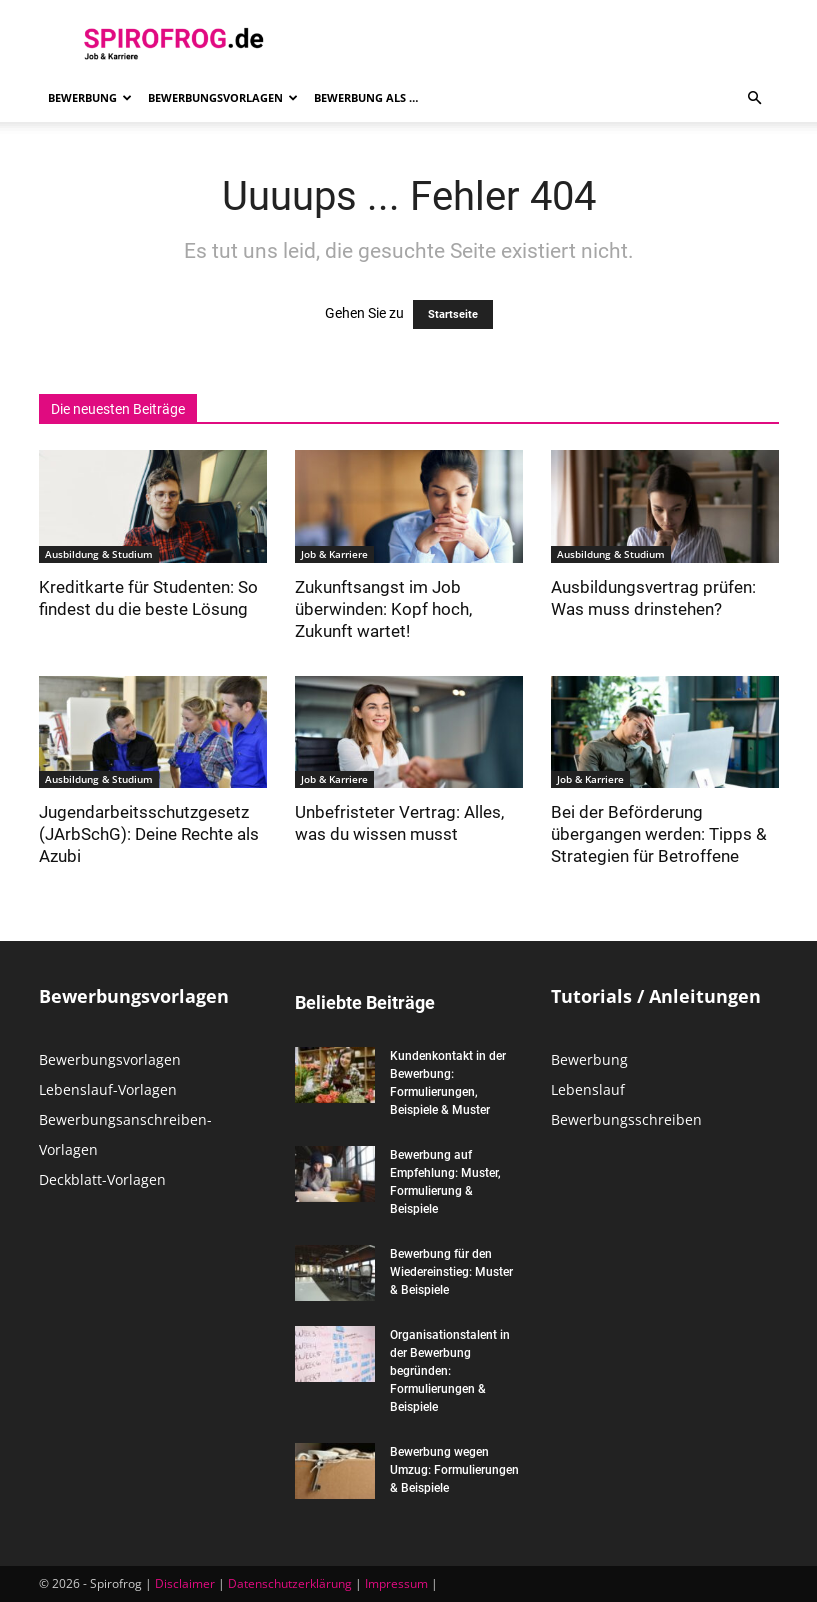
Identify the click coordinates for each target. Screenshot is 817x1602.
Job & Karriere (334, 554)
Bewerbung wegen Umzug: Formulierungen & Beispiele (454, 1470)
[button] (755, 98)
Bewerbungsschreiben (626, 1119)
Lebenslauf (588, 1089)
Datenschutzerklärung (290, 1583)
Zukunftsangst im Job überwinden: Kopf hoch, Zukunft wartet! (383, 609)
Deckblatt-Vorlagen (102, 1179)
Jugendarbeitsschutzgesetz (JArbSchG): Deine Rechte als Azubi (149, 834)
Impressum (396, 1583)
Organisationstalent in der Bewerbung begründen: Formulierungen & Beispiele (450, 1371)
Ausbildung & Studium (99, 554)
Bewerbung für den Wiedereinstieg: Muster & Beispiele (451, 1272)
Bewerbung (90, 97)
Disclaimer (185, 1583)
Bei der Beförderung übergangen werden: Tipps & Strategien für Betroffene (659, 834)
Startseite (453, 314)
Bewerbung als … (366, 97)
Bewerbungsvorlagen (223, 97)
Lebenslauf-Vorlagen (108, 1089)
